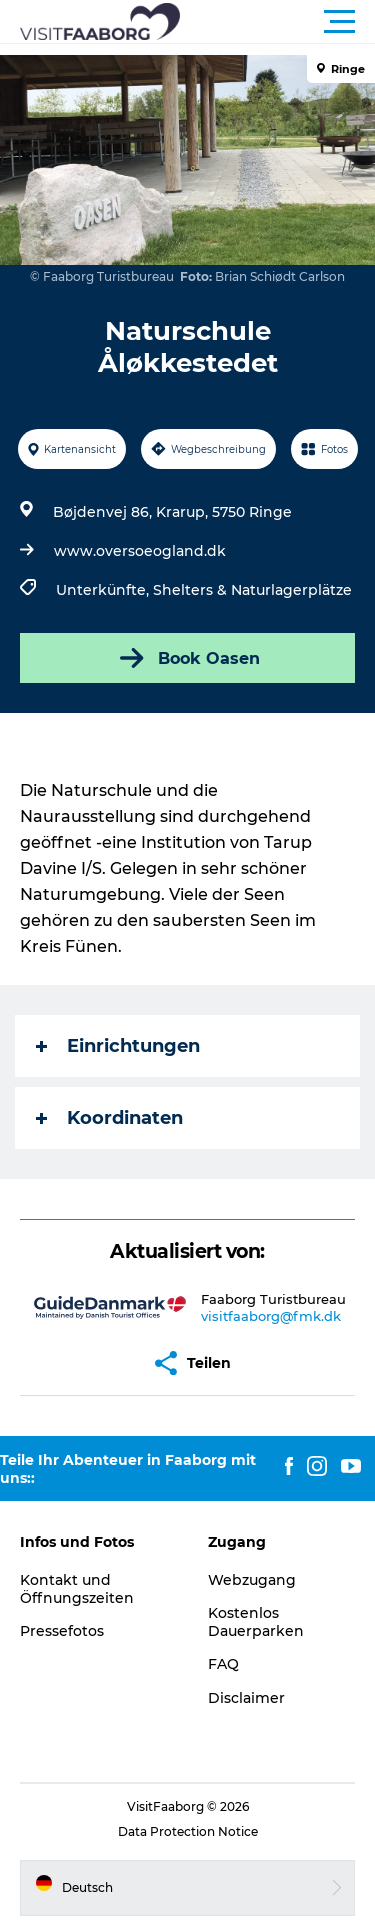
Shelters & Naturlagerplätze (252, 590)
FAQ (223, 1664)
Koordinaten (109, 1118)
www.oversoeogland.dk (140, 551)
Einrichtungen (118, 1046)
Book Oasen (188, 658)
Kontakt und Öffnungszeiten (77, 1589)
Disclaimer (246, 1698)
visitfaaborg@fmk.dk (271, 1316)
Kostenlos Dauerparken (256, 1622)
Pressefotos (62, 1631)
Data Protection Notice (188, 1831)
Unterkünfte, (104, 590)
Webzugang (252, 1580)
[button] (277, 22)
